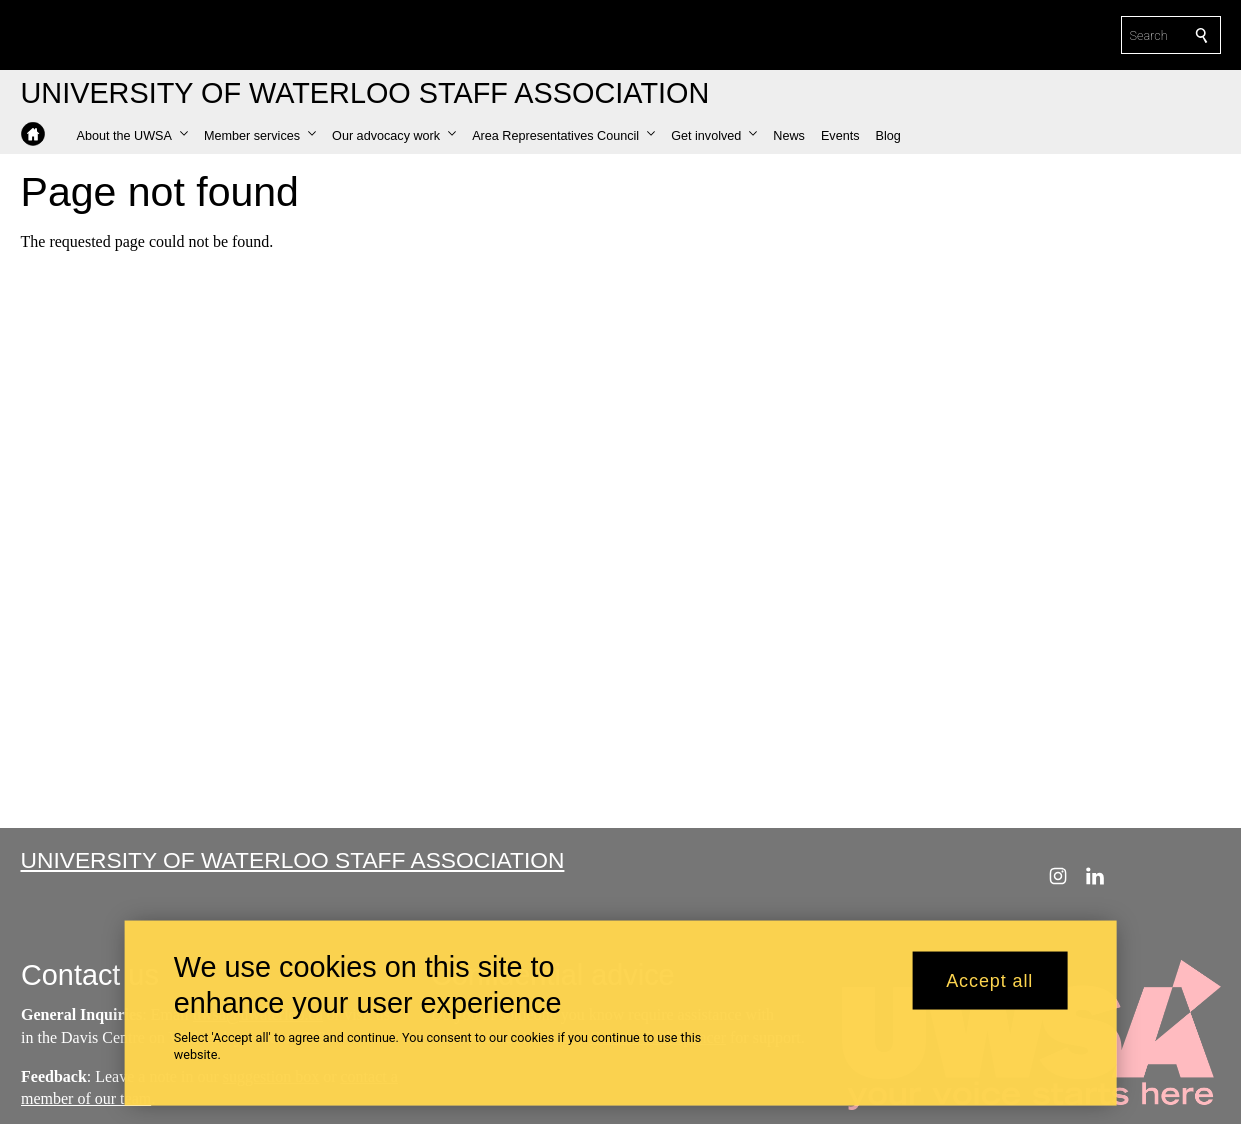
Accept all (989, 981)
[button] (132, 136)
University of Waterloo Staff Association (293, 860)
